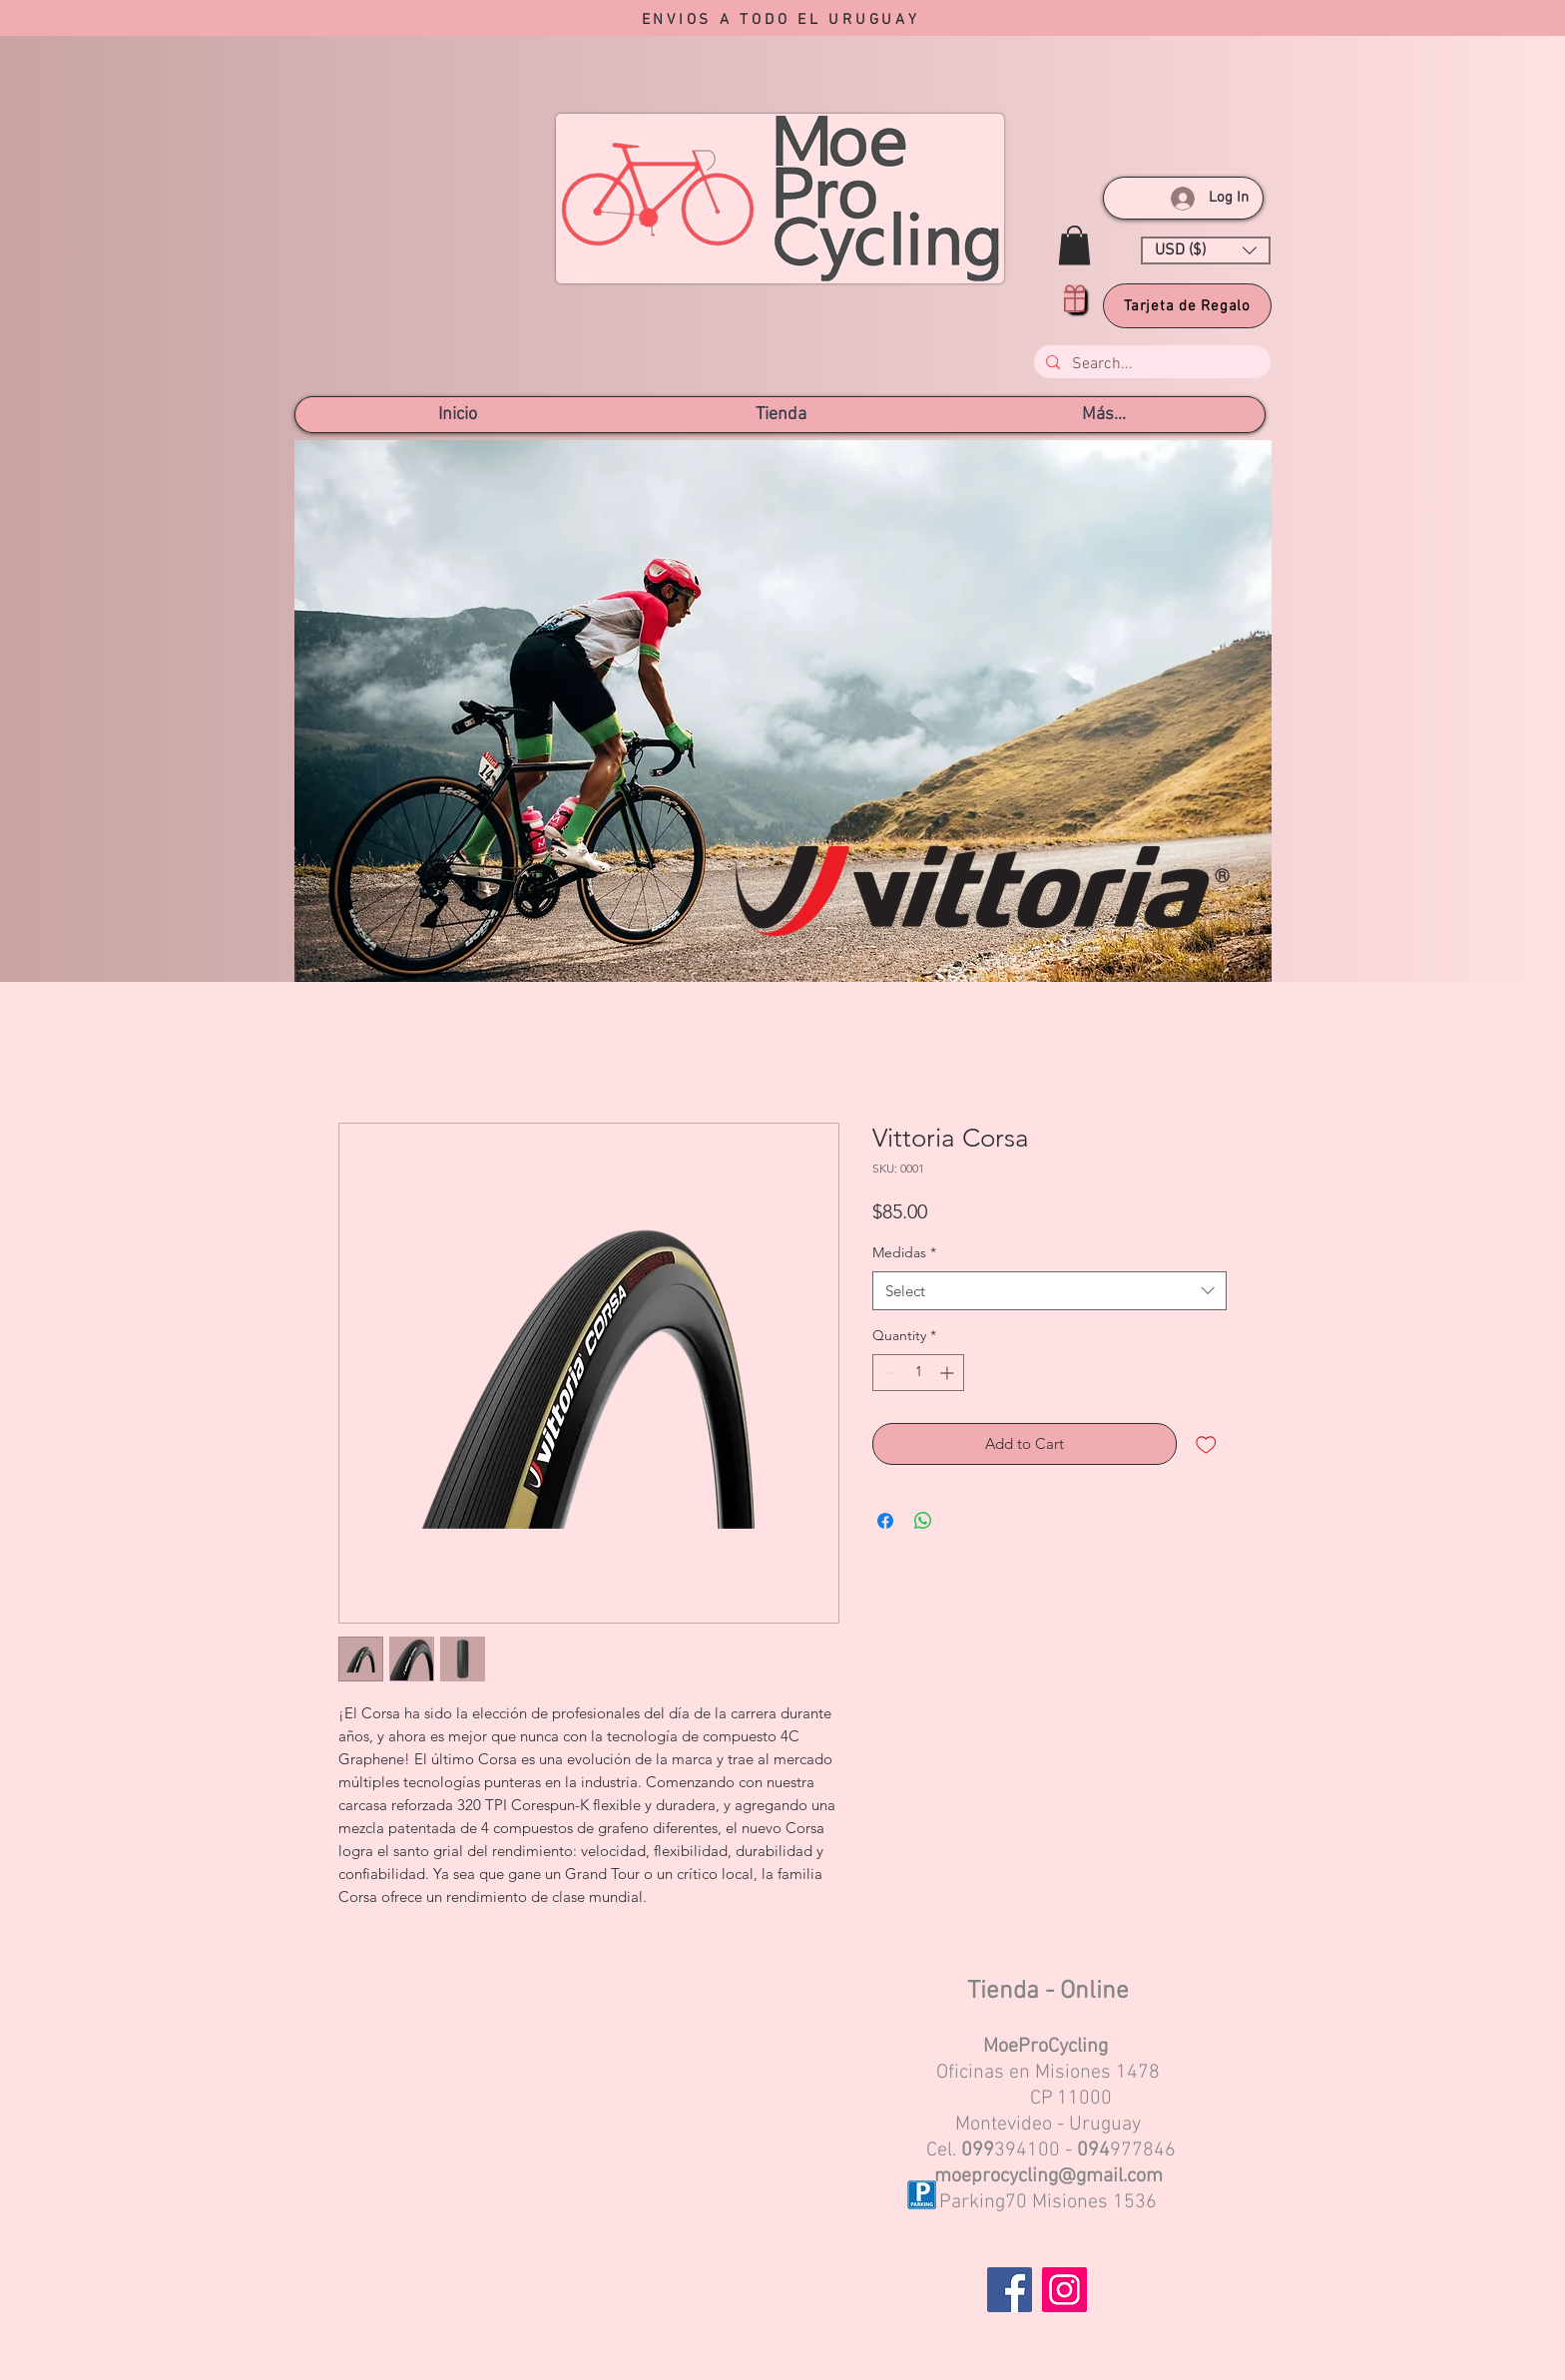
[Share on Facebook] (885, 1521)
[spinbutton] (918, 1372)
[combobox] (1049, 1290)
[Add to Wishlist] (1206, 1444)
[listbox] (1206, 250)
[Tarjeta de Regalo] (1187, 305)
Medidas (904, 1252)
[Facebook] (1009, 2289)
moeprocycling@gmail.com (1048, 2176)
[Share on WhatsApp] (923, 1521)
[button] (1074, 245)
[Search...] (1150, 364)
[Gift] (1074, 298)
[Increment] (948, 1372)
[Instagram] (1064, 2289)
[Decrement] (887, 1372)
